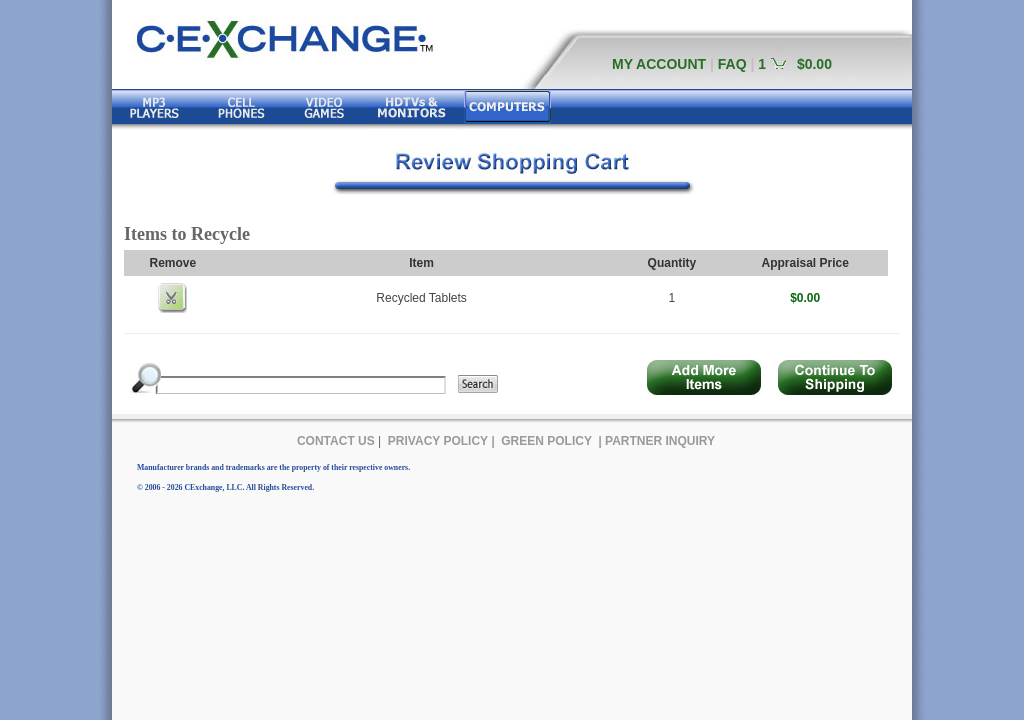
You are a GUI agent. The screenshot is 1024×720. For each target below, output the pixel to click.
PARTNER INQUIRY (660, 441)
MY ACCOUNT (659, 64)
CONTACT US (336, 441)
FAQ (732, 64)
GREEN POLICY (546, 441)
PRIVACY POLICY (438, 441)
